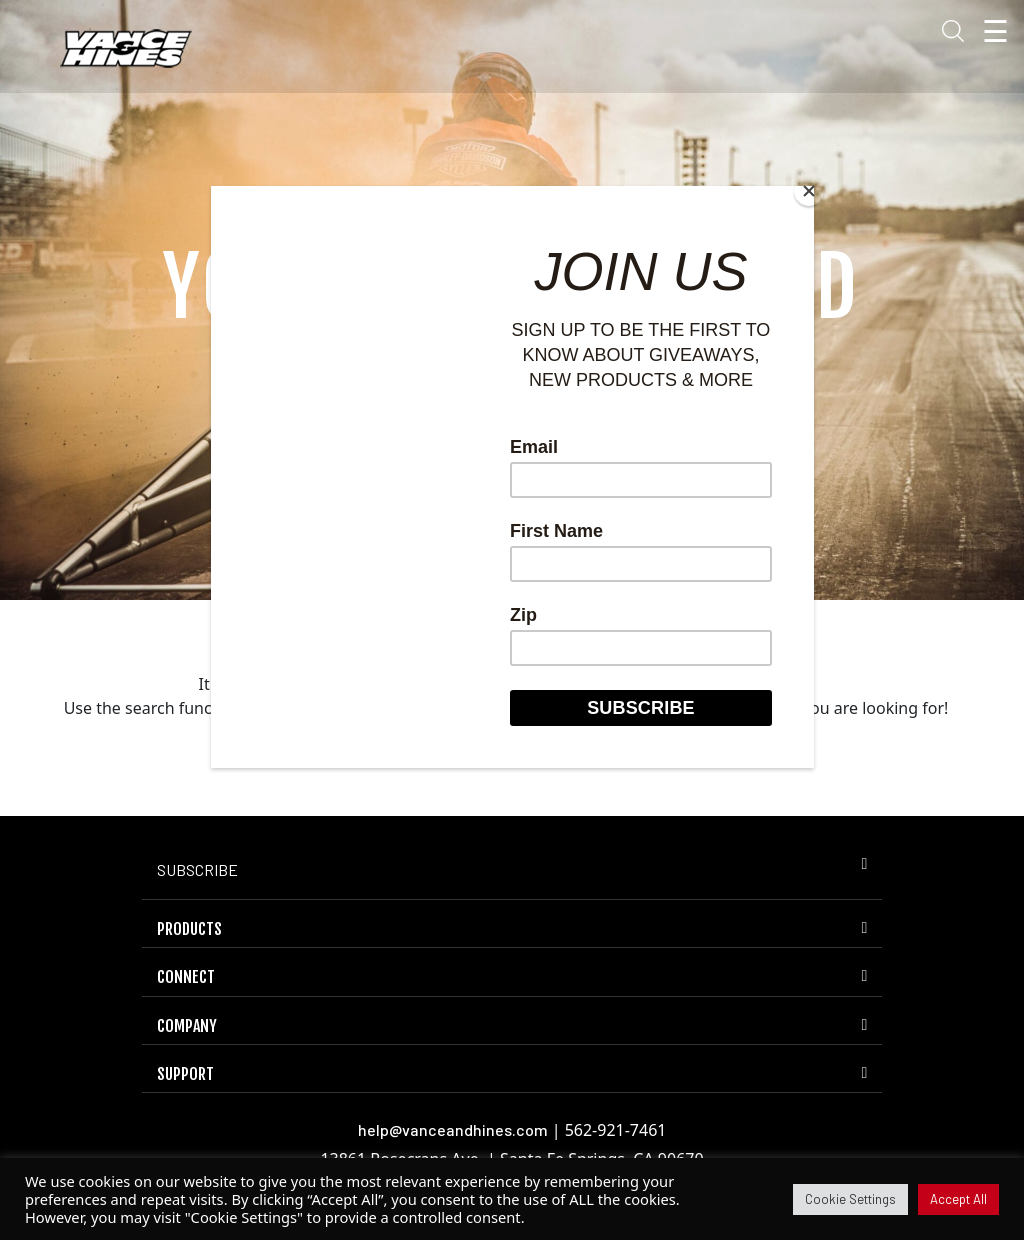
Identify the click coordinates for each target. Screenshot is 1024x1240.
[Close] (809, 191)
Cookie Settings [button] (850, 1199)
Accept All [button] (958, 1199)
